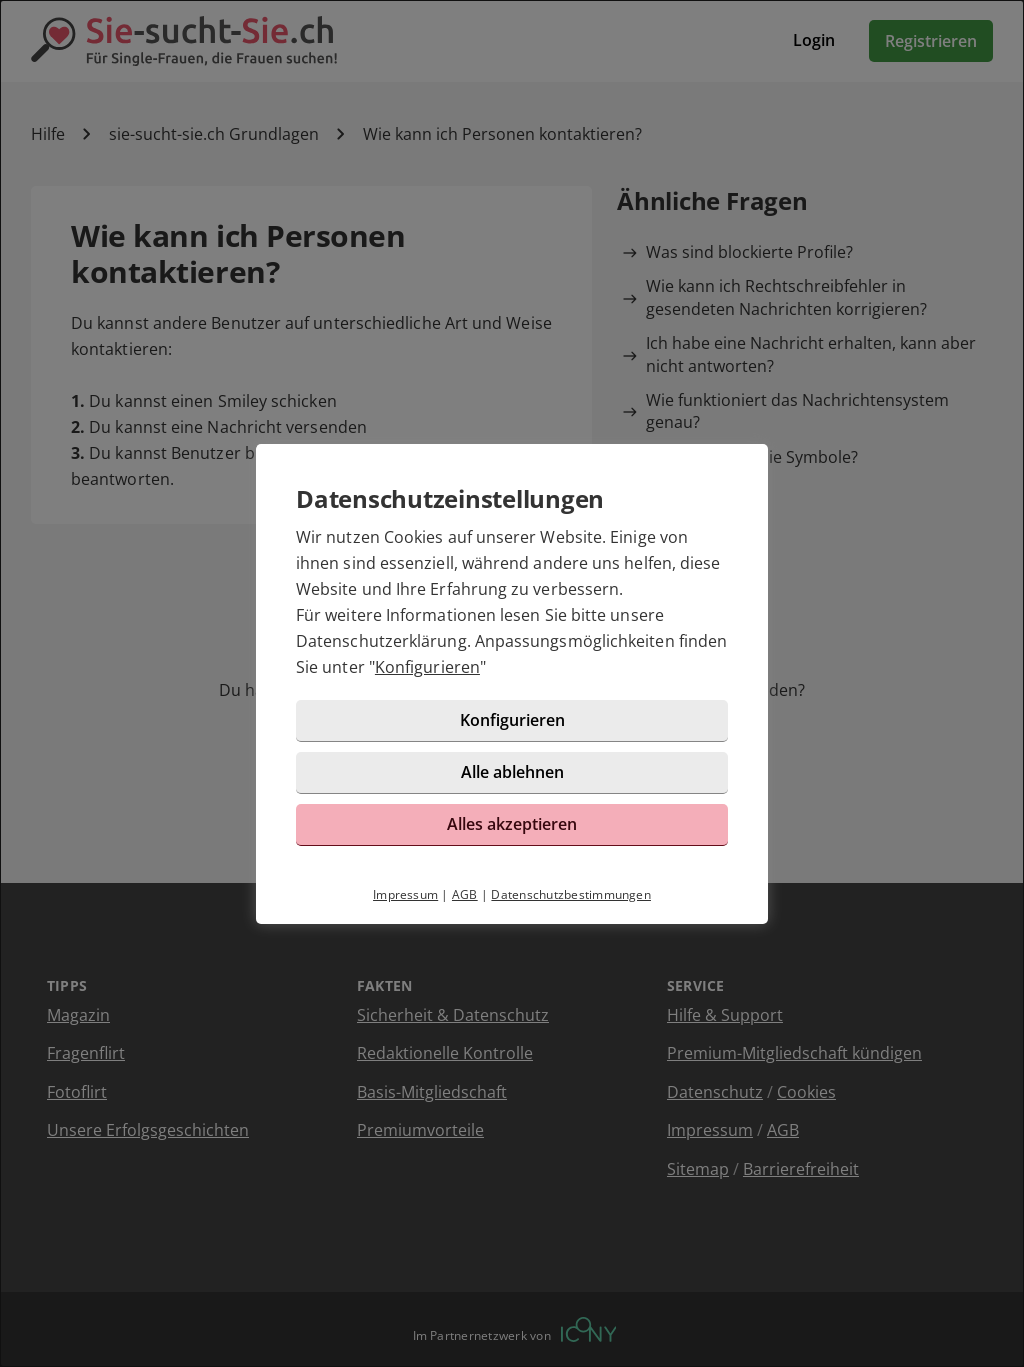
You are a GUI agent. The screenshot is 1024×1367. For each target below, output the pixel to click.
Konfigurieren (427, 667)
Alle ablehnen (512, 772)
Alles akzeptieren (512, 824)
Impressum (405, 894)
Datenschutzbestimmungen (571, 894)
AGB (465, 894)
